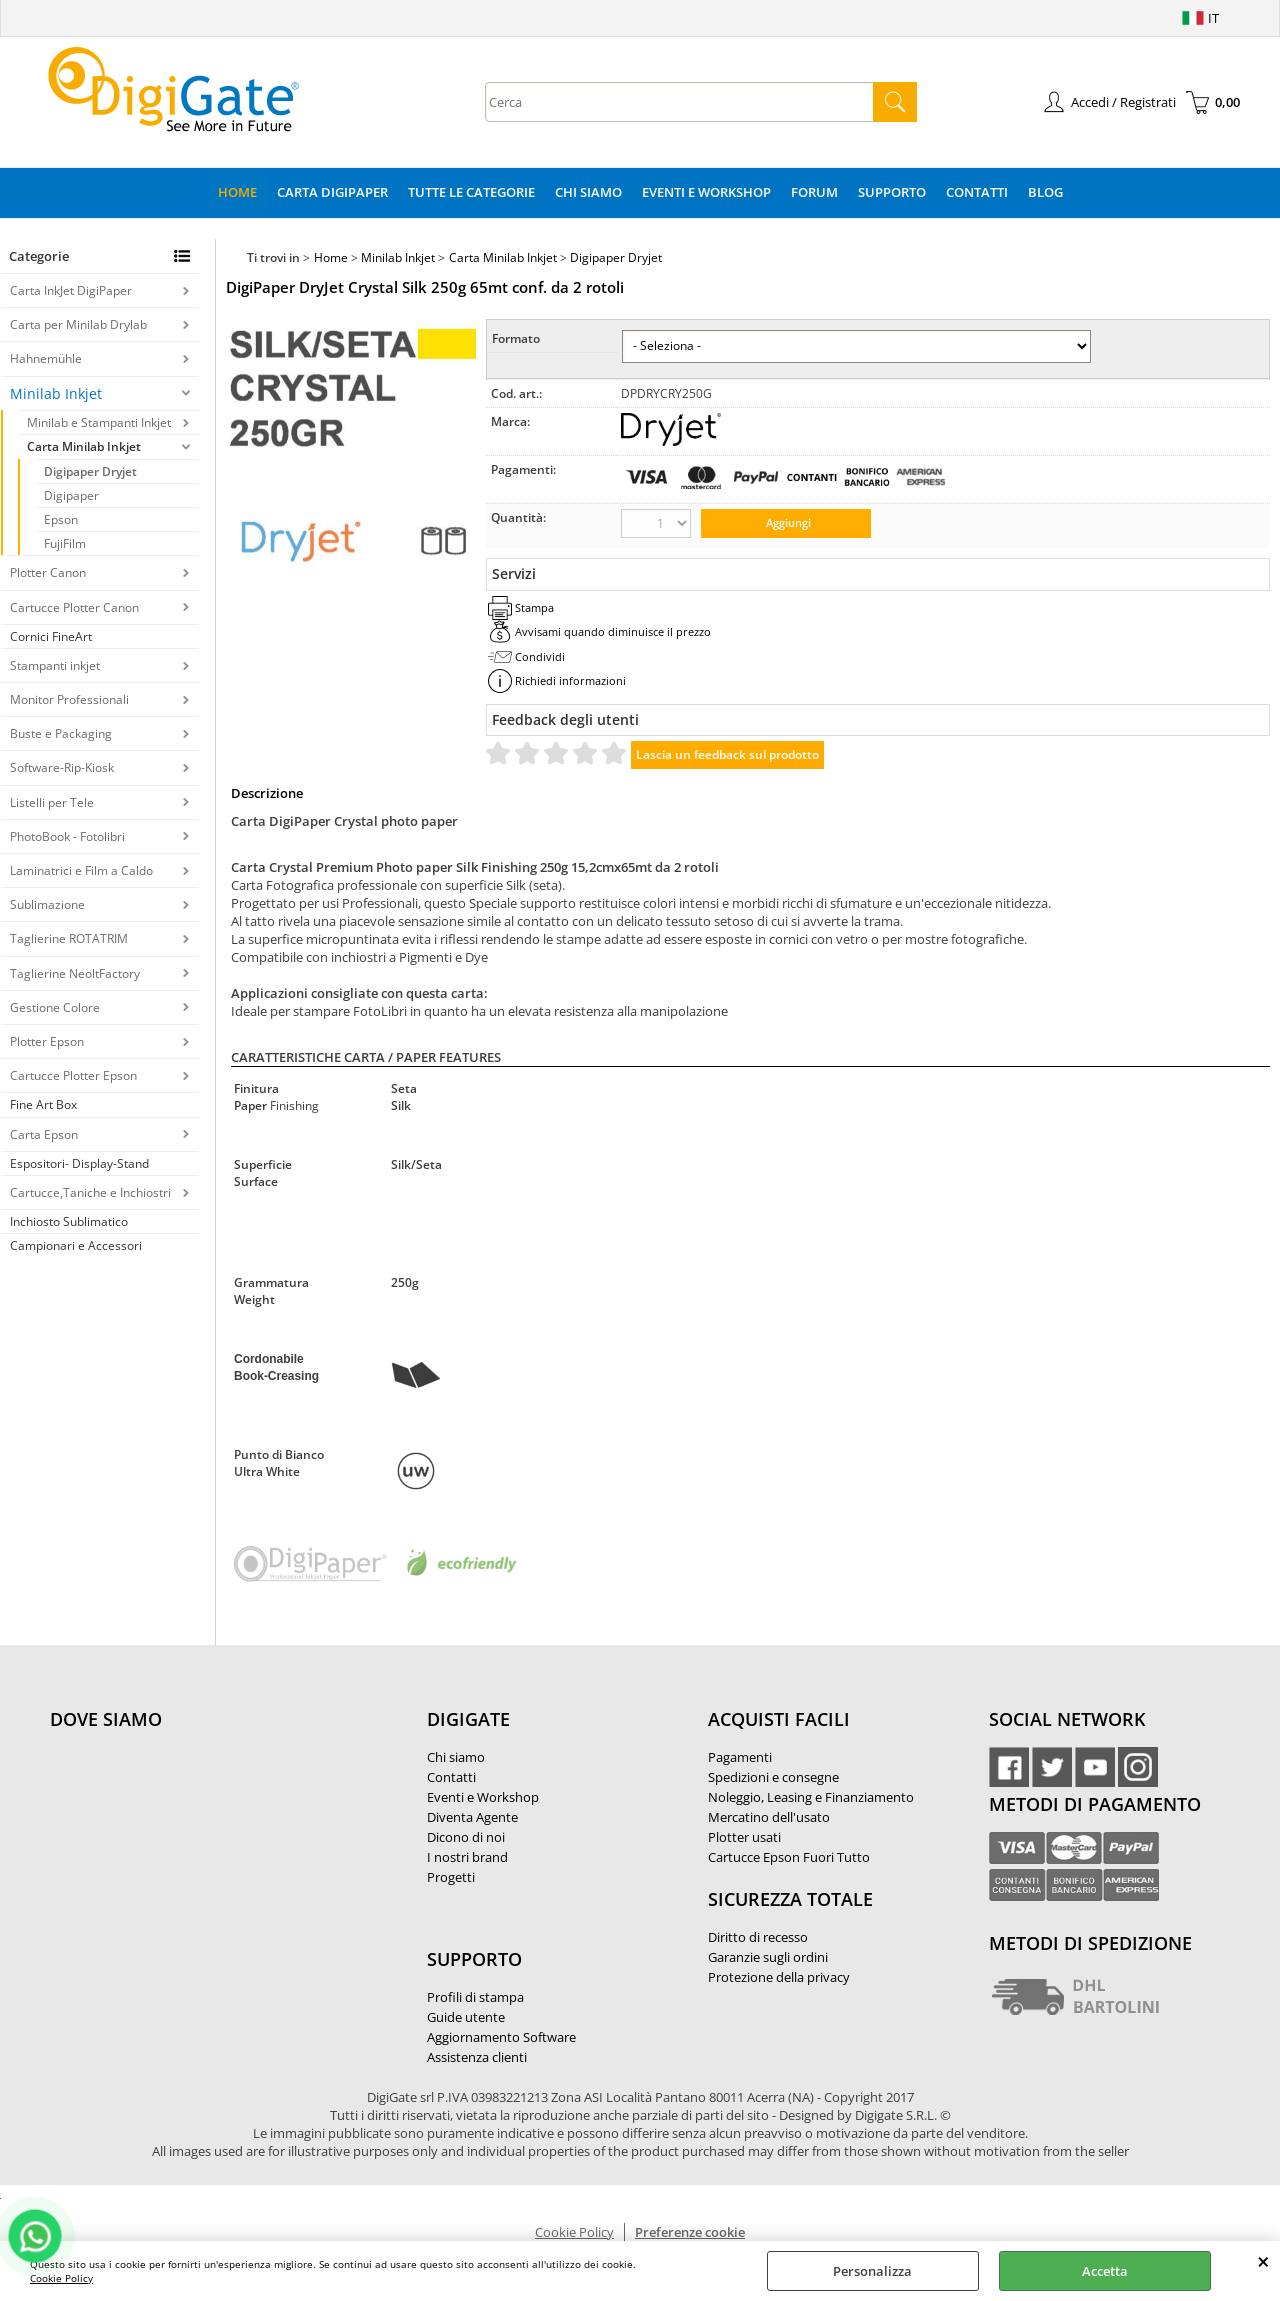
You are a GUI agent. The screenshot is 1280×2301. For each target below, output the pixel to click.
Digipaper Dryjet (90, 471)
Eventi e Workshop (706, 192)
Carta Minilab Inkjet (84, 446)
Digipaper (71, 495)
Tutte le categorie (471, 192)
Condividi (540, 656)
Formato (516, 338)
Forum (814, 192)
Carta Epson (44, 1134)
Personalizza (872, 2271)
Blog (1045, 192)
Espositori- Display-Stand (79, 1163)
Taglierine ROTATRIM (69, 938)
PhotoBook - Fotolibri (67, 836)
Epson (61, 519)
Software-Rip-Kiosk (62, 767)
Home (237, 192)
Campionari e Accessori (76, 1245)
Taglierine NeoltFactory (75, 973)
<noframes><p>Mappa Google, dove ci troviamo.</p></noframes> (200, 1852)
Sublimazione (47, 904)
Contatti (977, 192)
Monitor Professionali (69, 699)
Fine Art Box (43, 1104)
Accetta (1105, 2271)
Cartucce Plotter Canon (74, 607)
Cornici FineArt (51, 636)
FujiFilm (65, 543)
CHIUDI (1263, 2261)
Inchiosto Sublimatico (69, 1221)
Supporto (892, 192)
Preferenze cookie (690, 2232)
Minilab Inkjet (56, 393)
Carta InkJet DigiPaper (71, 290)
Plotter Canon (48, 572)
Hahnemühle (46, 358)
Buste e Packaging (61, 733)
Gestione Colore (55, 1007)
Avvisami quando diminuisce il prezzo (613, 631)
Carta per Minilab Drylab (78, 324)
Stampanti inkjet (55, 665)
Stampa (534, 607)
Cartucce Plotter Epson (73, 1075)
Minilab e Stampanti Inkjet (99, 422)
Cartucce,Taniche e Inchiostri (90, 1192)
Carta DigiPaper (332, 192)
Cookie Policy (61, 2278)
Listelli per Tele (52, 802)
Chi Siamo (588, 192)
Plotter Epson (47, 1041)
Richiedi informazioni (570, 680)
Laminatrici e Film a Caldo (81, 870)
